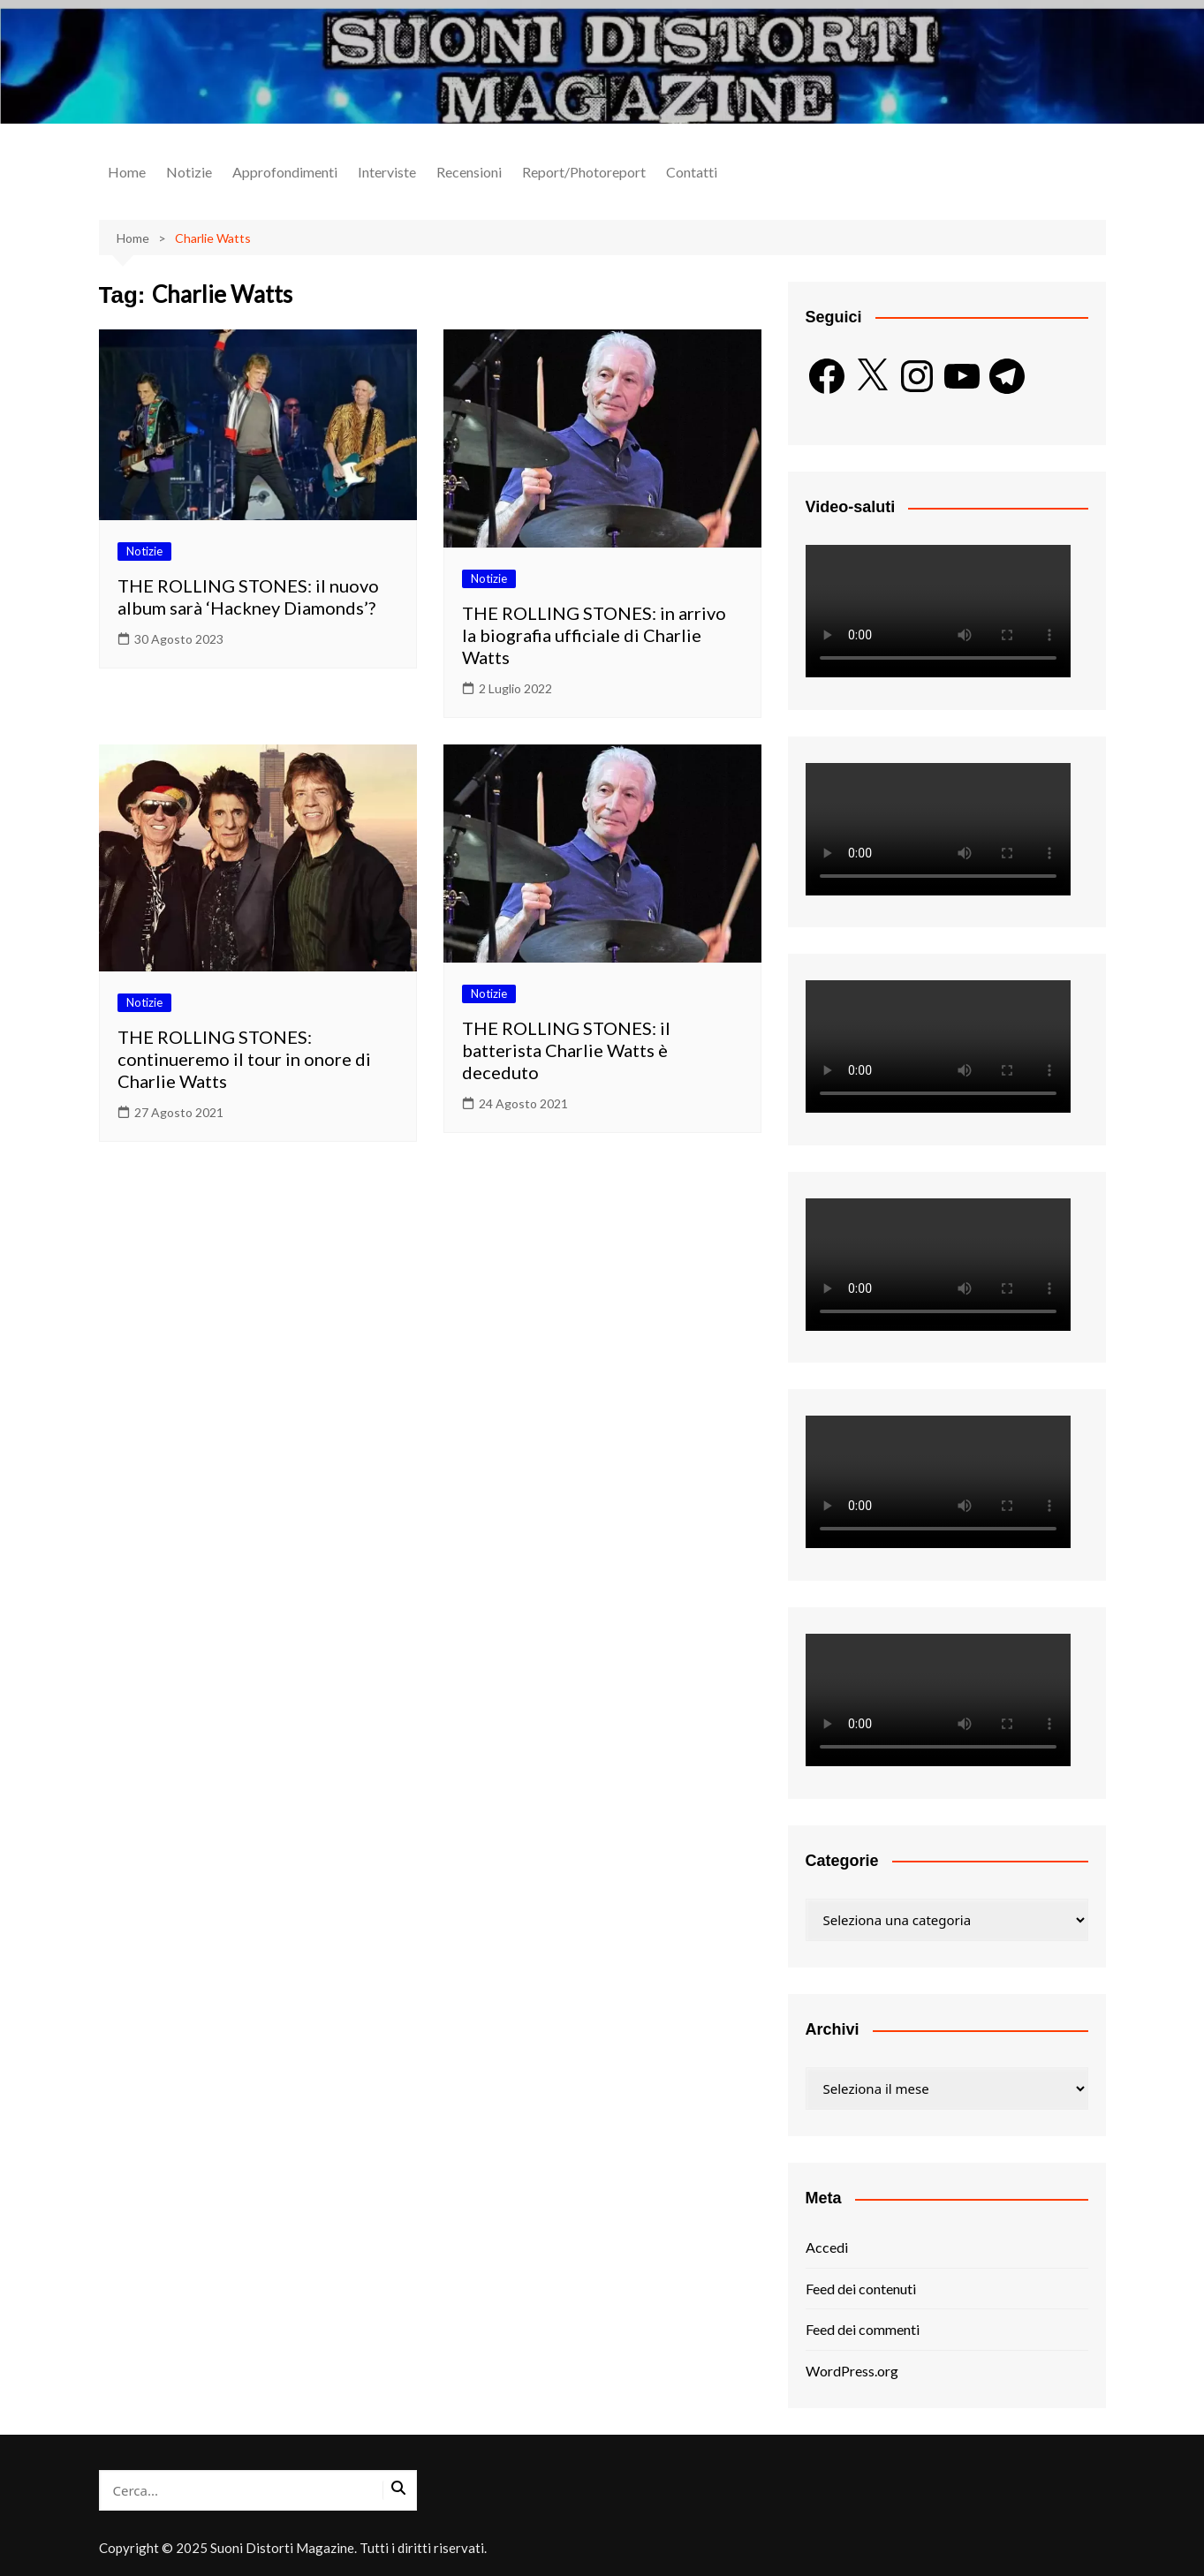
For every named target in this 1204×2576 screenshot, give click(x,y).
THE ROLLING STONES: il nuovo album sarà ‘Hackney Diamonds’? (248, 596)
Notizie (189, 171)
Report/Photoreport (584, 171)
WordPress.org (852, 2370)
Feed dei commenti (863, 2329)
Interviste (387, 171)
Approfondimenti (284, 171)
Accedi (827, 2247)
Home (127, 171)
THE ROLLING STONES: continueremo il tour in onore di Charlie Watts (244, 1059)
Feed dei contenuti (861, 2288)
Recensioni (469, 171)
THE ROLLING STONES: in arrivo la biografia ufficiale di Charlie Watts (594, 635)
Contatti (691, 171)
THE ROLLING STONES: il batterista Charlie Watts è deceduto (566, 1050)
